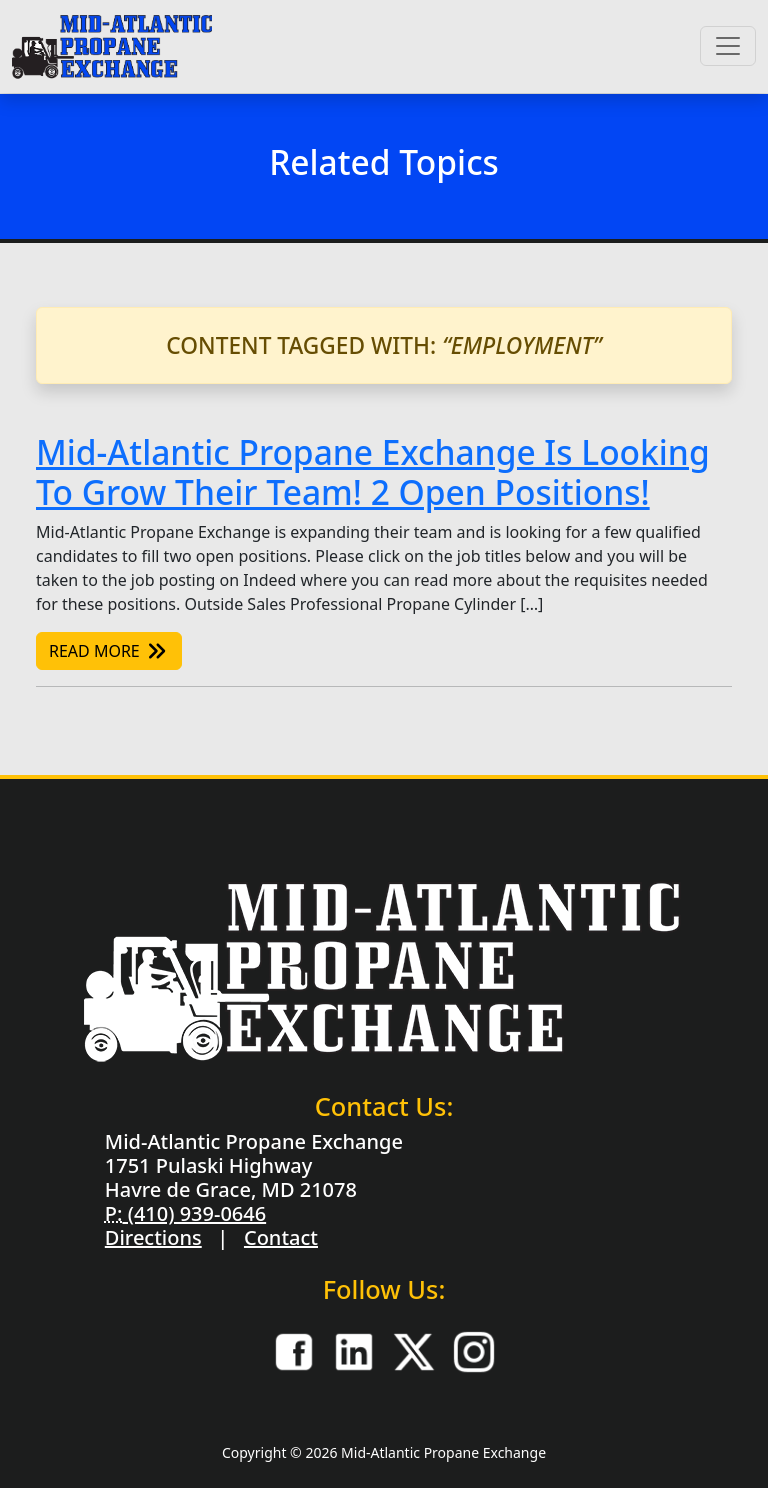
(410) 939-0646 (194, 1213)
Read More (109, 651)
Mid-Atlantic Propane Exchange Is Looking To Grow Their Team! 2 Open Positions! (373, 472)
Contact (281, 1237)
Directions (153, 1237)
